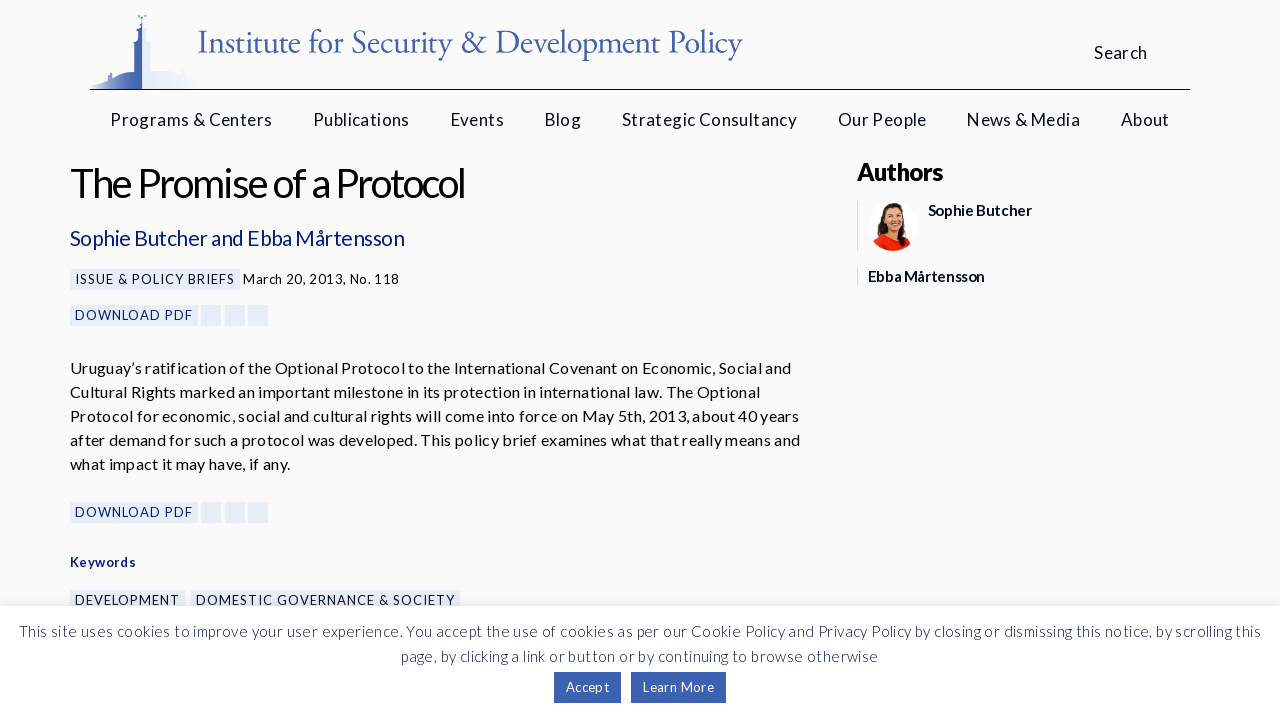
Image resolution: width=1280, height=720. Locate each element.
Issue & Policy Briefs (155, 279)
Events (477, 119)
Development (127, 600)
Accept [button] (587, 687)
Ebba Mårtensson (325, 237)
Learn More (678, 687)
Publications (361, 119)
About (1145, 119)
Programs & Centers (191, 119)
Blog (563, 119)
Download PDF (134, 315)
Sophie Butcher (139, 237)
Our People (882, 119)
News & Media (1023, 119)
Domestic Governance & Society (325, 600)
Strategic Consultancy (709, 119)
